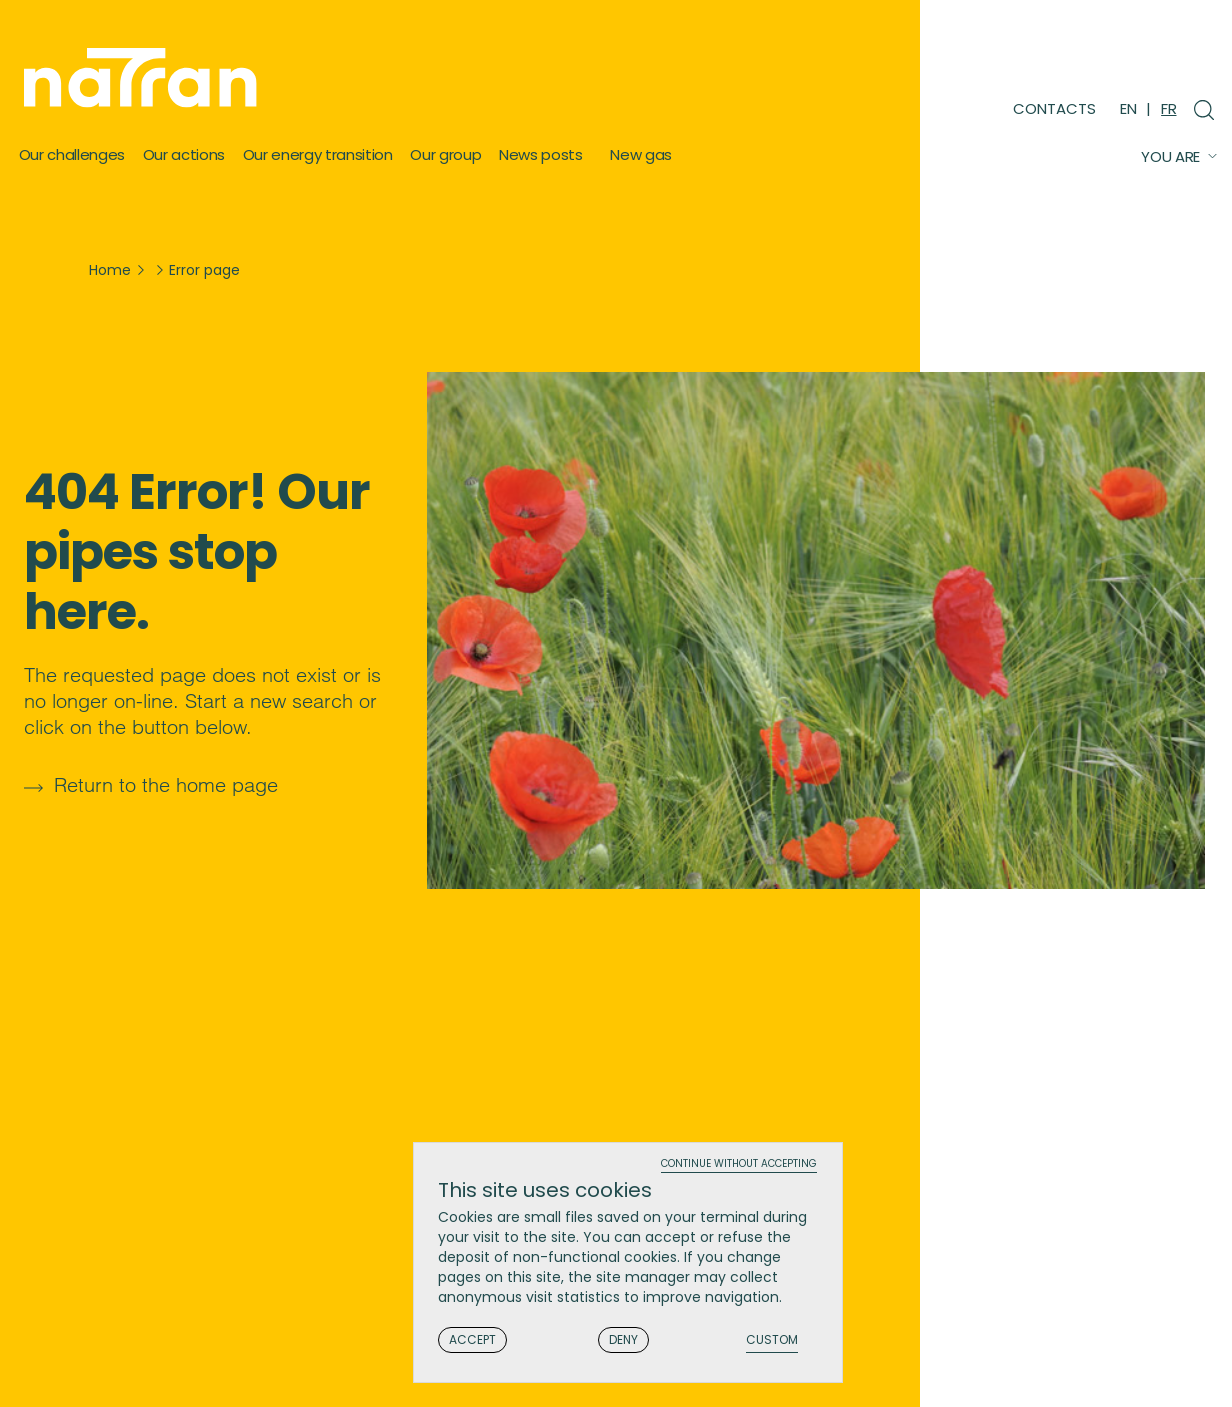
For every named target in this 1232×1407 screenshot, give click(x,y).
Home (110, 270)
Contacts (1054, 108)
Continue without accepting (739, 1164)
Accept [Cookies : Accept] (472, 1339)
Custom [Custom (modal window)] (772, 1340)
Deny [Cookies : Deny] (623, 1339)
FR (1168, 108)
